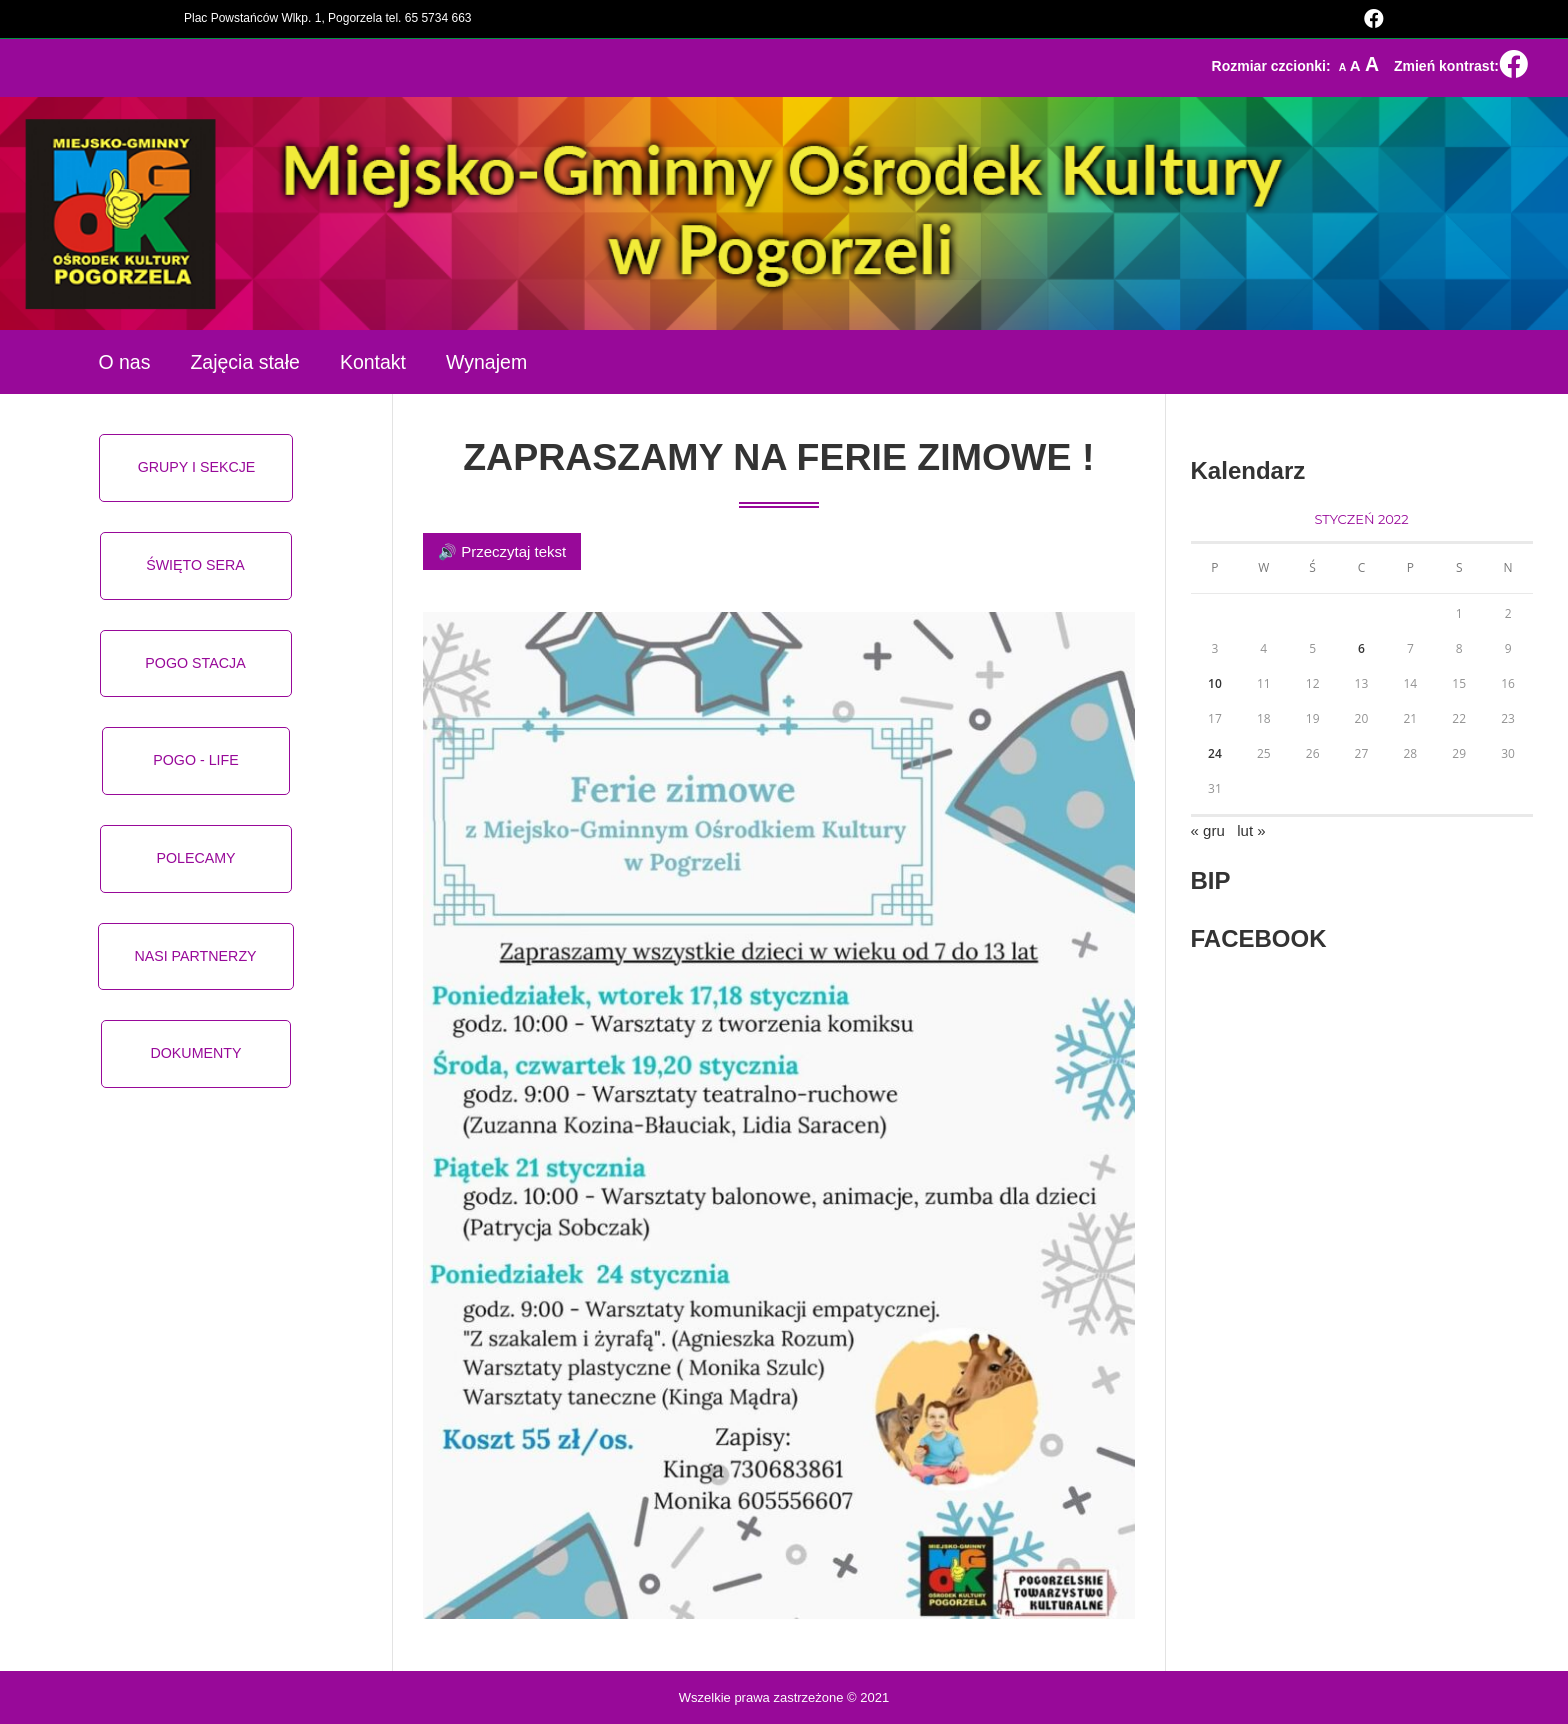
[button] (196, 468)
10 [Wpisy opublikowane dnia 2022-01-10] (1215, 683)
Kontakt (373, 362)
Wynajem (486, 362)
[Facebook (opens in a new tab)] (1371, 19)
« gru (1208, 830)
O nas (124, 362)
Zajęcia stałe (244, 362)
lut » (1251, 830)
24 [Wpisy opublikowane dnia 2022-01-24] (1215, 753)
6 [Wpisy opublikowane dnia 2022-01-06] (1361, 648)
